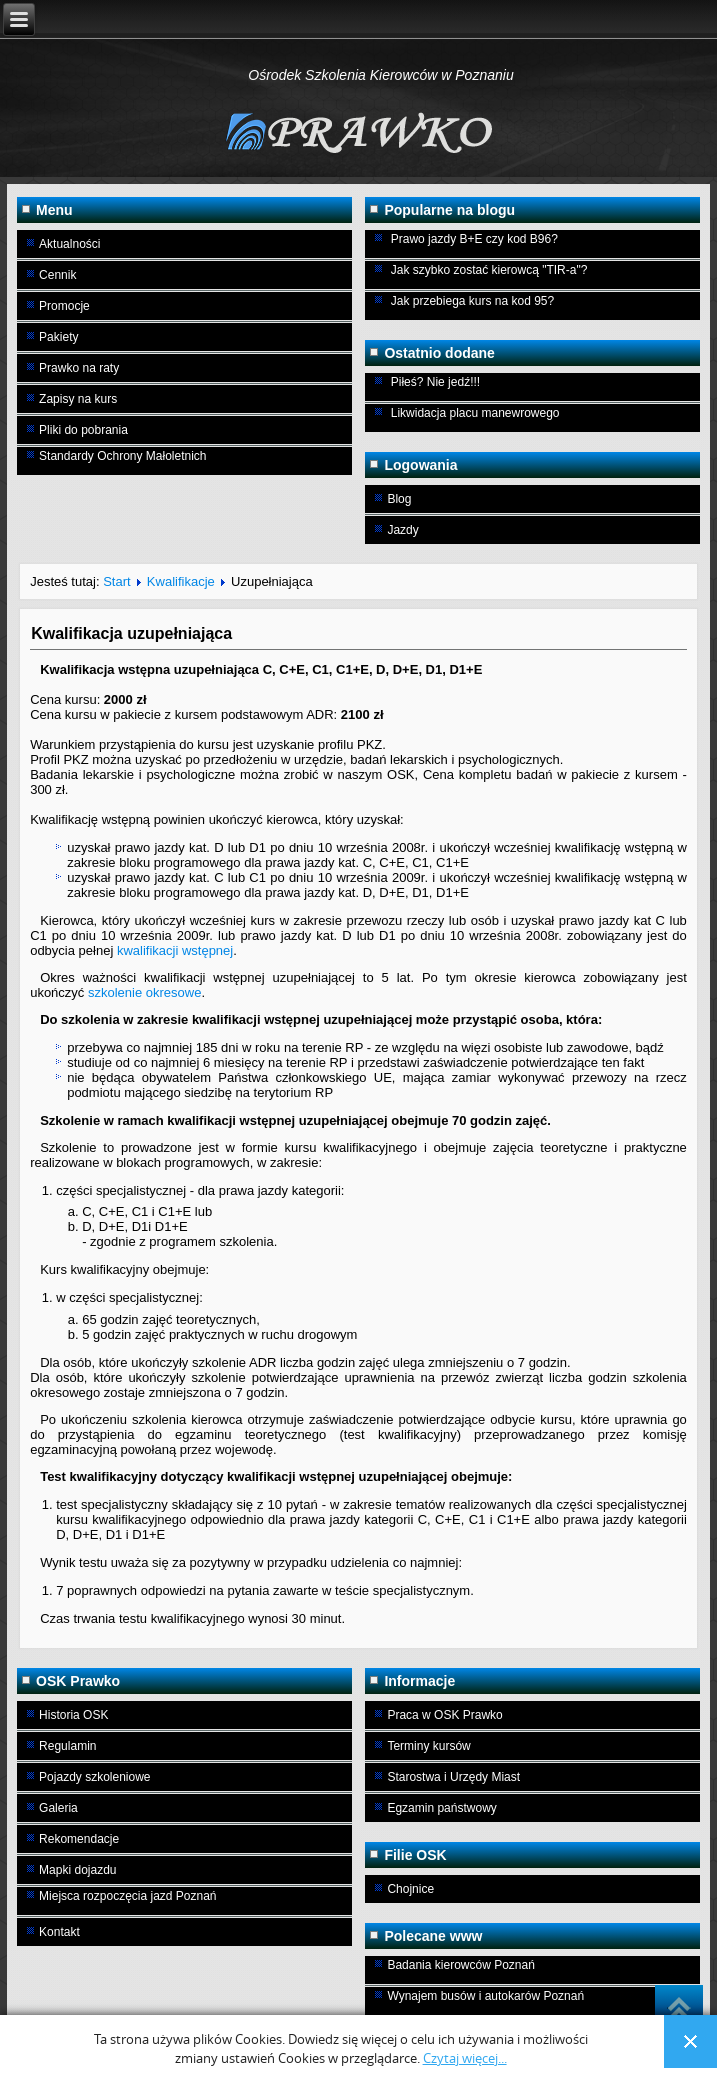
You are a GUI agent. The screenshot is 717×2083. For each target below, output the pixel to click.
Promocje (64, 306)
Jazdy (402, 530)
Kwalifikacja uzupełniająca (131, 633)
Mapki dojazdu (77, 1870)
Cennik (57, 275)
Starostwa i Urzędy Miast (453, 1777)
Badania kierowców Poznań (460, 1965)
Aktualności (69, 244)
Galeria (58, 1808)
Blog (399, 499)
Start (116, 581)
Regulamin (67, 1746)
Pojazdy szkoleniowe (94, 1777)
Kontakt (59, 1932)
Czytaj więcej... (465, 2058)
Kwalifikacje (181, 581)
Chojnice (410, 1889)
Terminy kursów (428, 1746)
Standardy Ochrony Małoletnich (122, 456)
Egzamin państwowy (441, 1808)
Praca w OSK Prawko (444, 1715)
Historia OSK (73, 1715)
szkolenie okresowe (144, 992)
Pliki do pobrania (83, 430)
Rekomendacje (79, 1839)
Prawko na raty (79, 368)
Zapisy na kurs (78, 399)
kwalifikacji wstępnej (175, 950)
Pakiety (58, 337)
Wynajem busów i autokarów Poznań (485, 1996)
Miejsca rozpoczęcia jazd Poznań (127, 1896)
